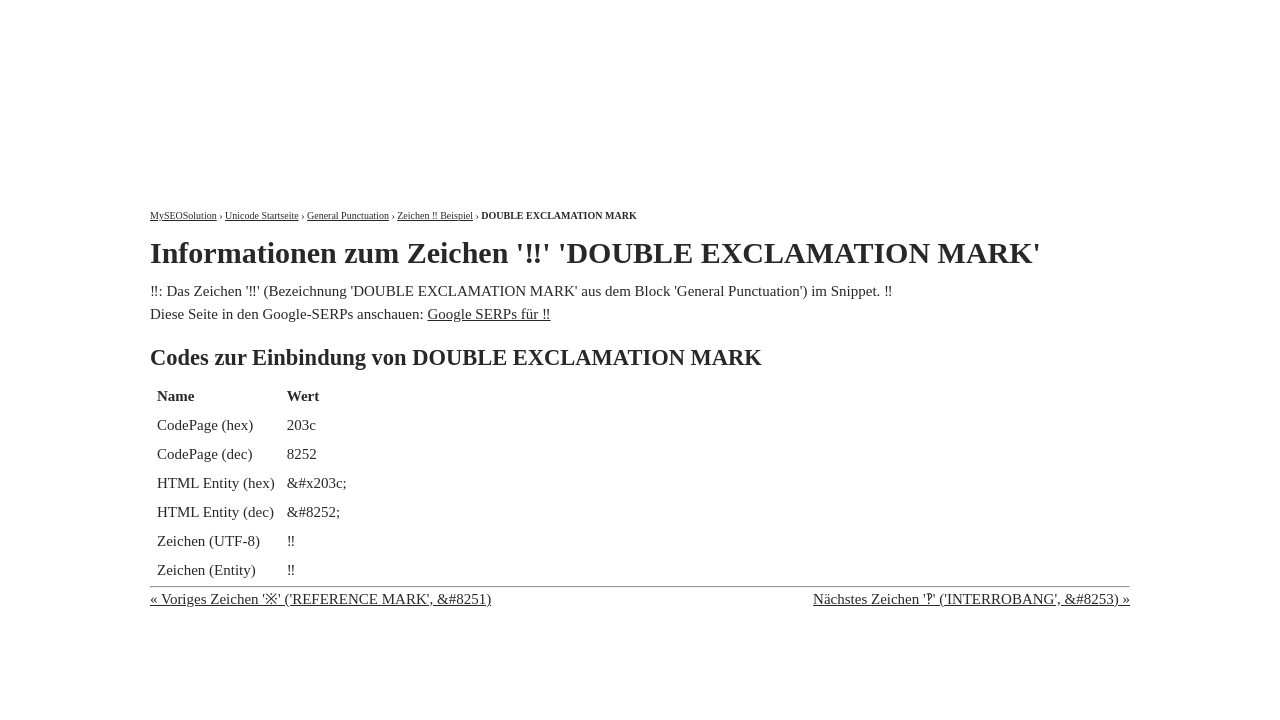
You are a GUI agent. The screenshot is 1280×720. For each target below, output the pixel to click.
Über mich (874, 17)
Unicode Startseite (262, 215)
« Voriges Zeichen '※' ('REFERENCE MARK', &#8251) (320, 599)
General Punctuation (348, 215)
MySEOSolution (183, 215)
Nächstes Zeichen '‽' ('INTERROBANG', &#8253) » (971, 599)
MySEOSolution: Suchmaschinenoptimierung (385, 90)
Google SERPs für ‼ (488, 314)
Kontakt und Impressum (1027, 17)
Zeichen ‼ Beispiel (435, 215)
